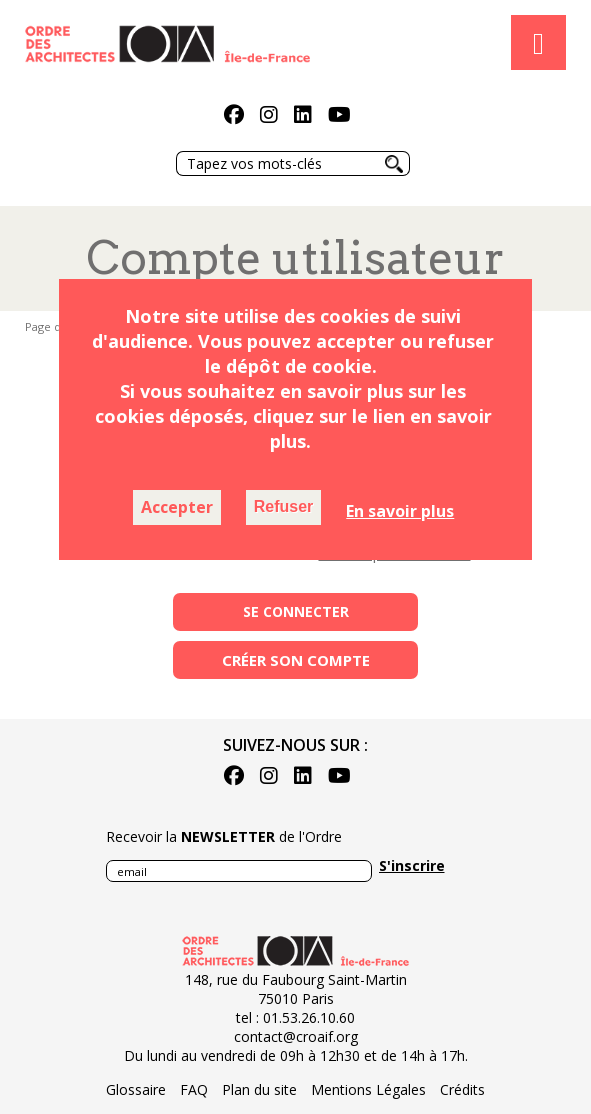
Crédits (462, 1089)
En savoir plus (400, 511)
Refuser (284, 506)
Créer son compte (296, 660)
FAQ (194, 1089)
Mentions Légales (368, 1089)
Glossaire (136, 1089)
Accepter (177, 507)
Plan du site (259, 1089)
